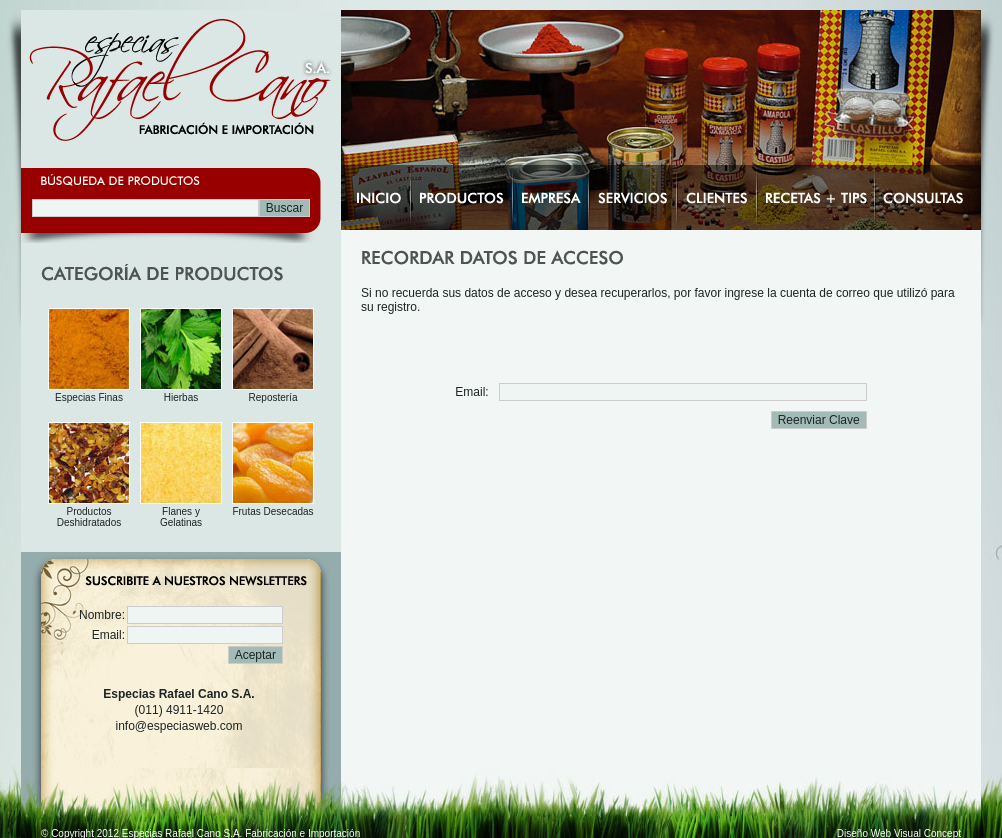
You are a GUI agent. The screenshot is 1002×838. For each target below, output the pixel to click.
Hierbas (181, 397)
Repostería (273, 397)
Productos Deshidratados (89, 517)
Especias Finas (89, 397)
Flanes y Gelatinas (181, 517)
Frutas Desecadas (272, 511)
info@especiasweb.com (179, 726)
